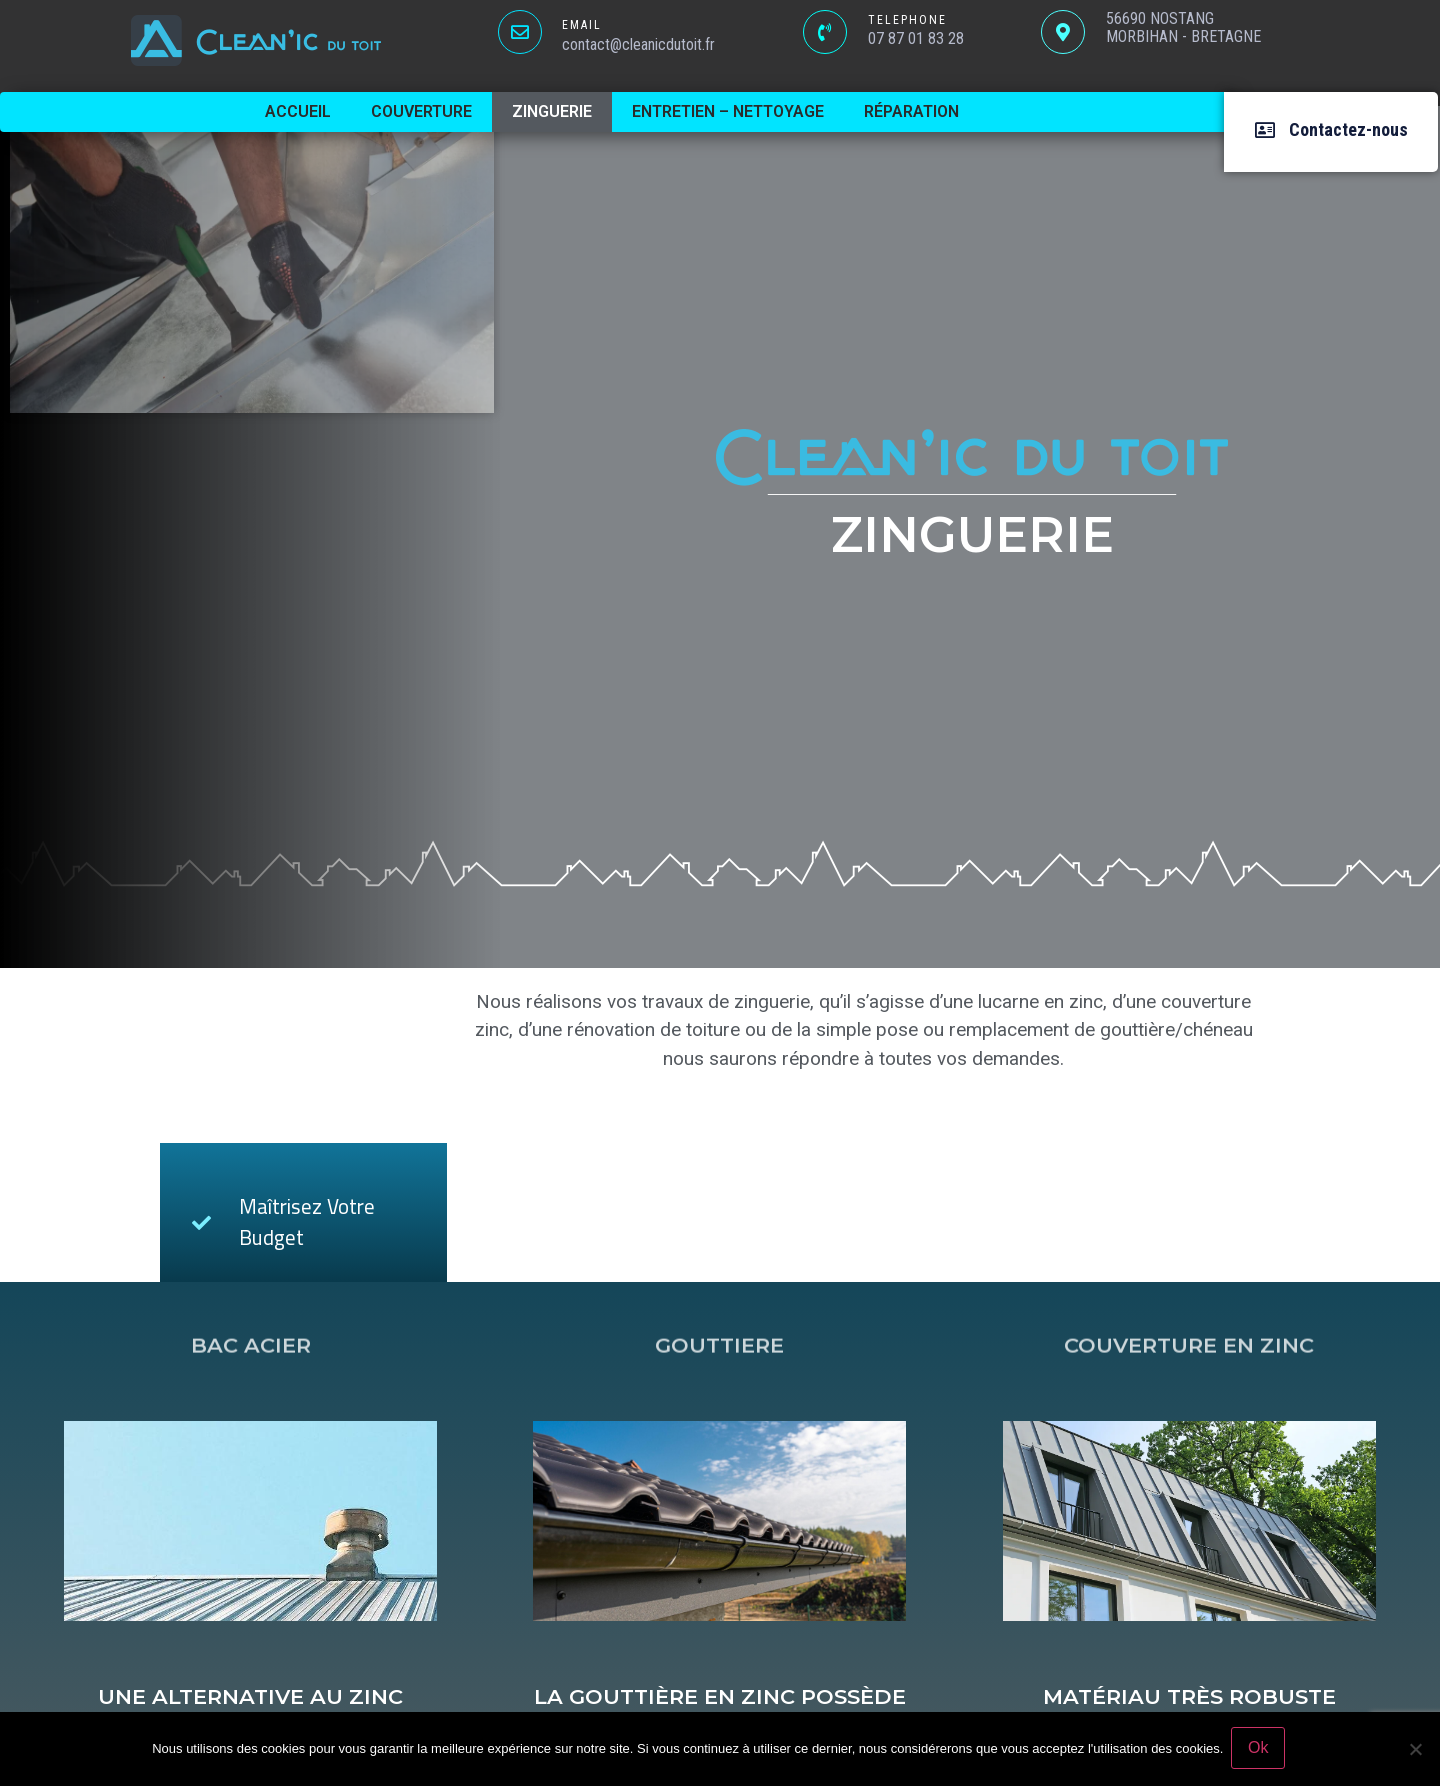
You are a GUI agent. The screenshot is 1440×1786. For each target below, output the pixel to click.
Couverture (421, 111)
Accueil (298, 111)
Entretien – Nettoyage (728, 111)
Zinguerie (552, 111)
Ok (1260, 1749)
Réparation (911, 111)
